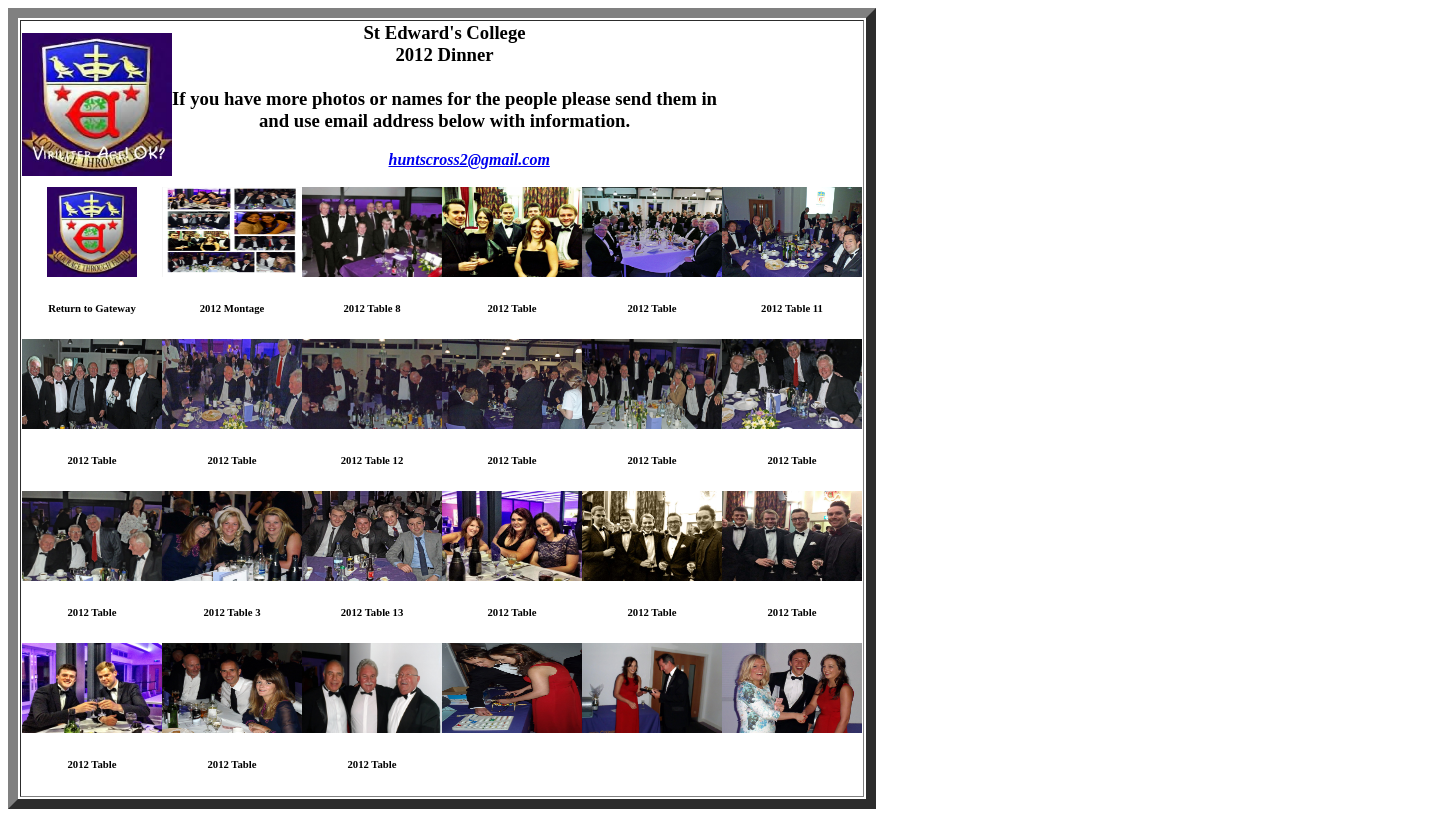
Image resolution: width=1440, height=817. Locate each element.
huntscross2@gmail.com (469, 159)
